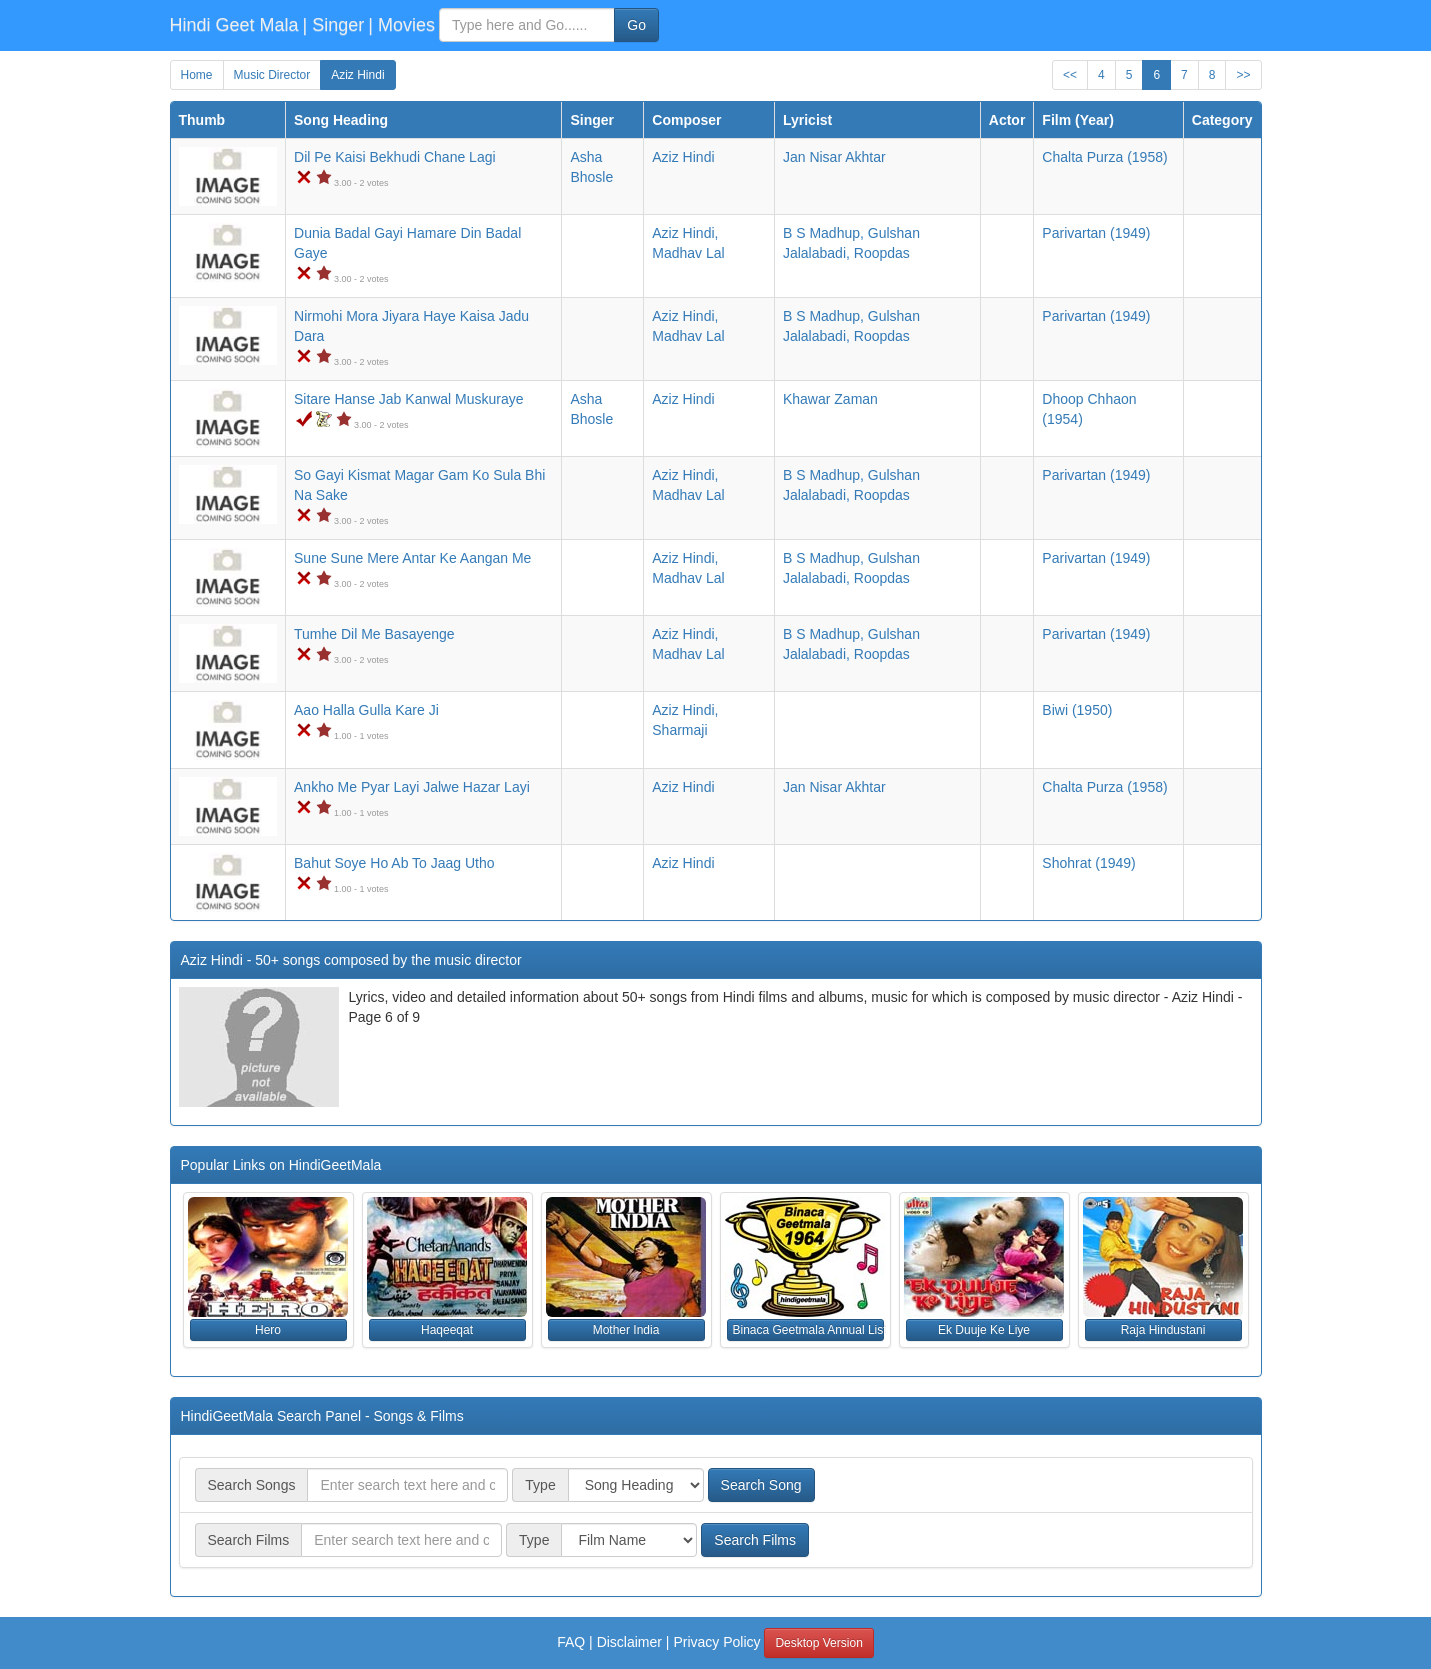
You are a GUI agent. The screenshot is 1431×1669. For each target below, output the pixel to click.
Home (197, 75)
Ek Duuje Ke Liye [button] (984, 1330)
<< (1070, 75)
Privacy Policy (716, 1642)
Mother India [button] (626, 1330)
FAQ (571, 1642)
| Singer (334, 25)
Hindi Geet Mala (234, 25)
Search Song (761, 1485)
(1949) (1096, 233)
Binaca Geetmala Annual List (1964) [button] (808, 1330)
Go (636, 25)
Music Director (272, 75)
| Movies (401, 25)
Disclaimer (629, 1642)
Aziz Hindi (357, 75)
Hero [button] (268, 1330)
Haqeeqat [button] (447, 1330)
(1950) (1077, 710)
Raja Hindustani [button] (1163, 1330)
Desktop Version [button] (818, 1643)
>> (1243, 75)
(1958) (1104, 157)
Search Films (755, 1540)
